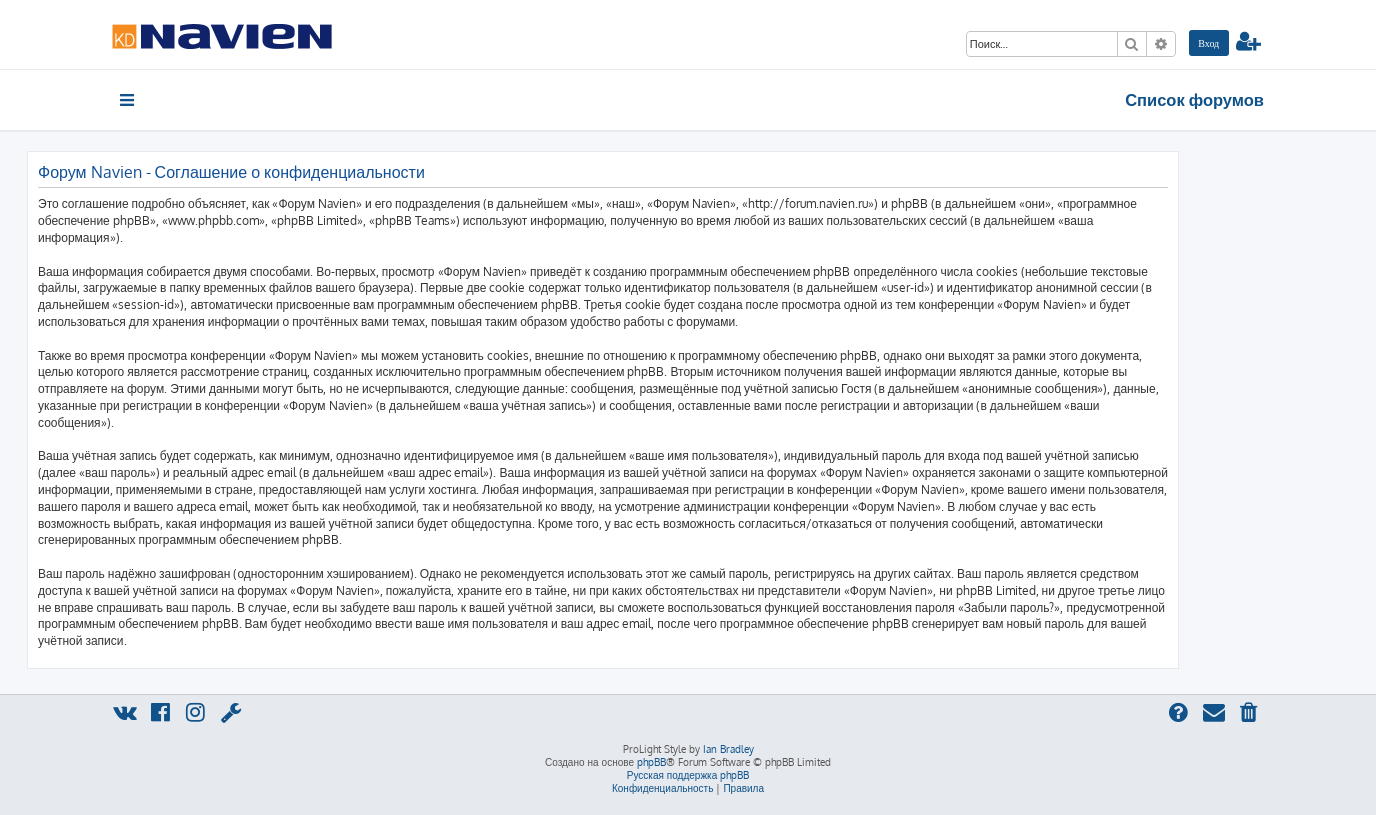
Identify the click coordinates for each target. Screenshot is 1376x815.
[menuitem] (1209, 43)
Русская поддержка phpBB (688, 775)
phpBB (651, 762)
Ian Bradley (728, 749)
